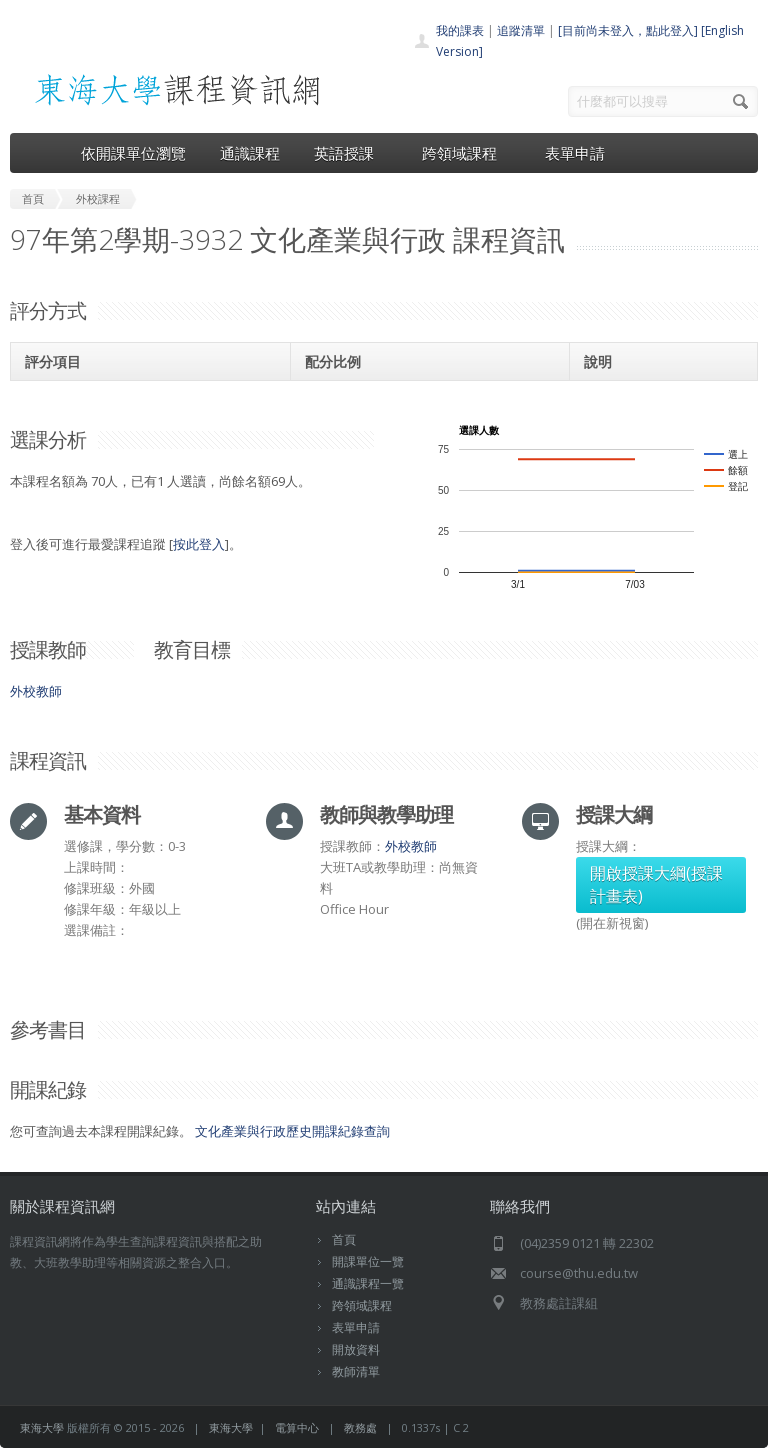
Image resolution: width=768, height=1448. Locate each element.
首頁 (344, 1239)
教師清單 (356, 1371)
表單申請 (575, 153)
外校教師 (36, 691)
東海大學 (42, 1427)
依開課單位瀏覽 (133, 153)
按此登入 (199, 544)
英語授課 (351, 153)
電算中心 (297, 1427)
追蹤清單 (521, 30)
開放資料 (356, 1349)
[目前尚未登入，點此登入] (628, 30)
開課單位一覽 (368, 1261)
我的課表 (460, 30)
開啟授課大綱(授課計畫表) (656, 884)
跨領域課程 (466, 153)
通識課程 (250, 153)
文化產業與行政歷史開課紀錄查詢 (292, 1131)
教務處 (360, 1427)
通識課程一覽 (368, 1283)
